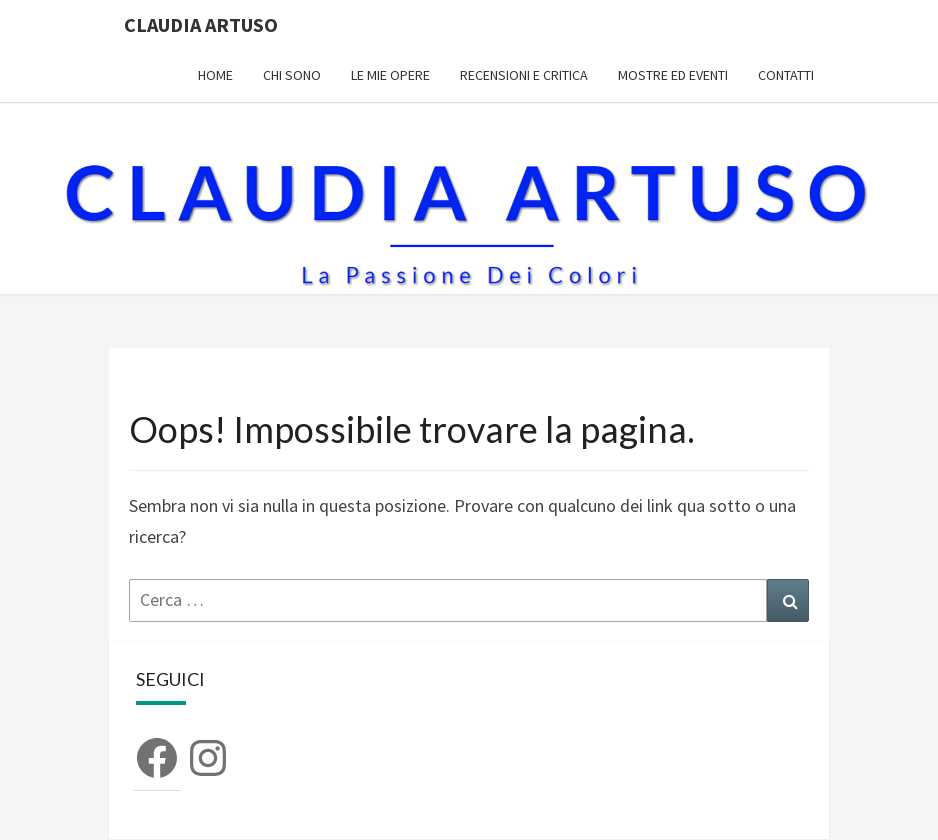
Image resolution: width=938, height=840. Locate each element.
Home (215, 75)
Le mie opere (390, 75)
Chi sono (292, 75)
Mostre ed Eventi (673, 75)
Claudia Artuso (201, 24)
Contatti (786, 75)
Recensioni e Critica (524, 75)
